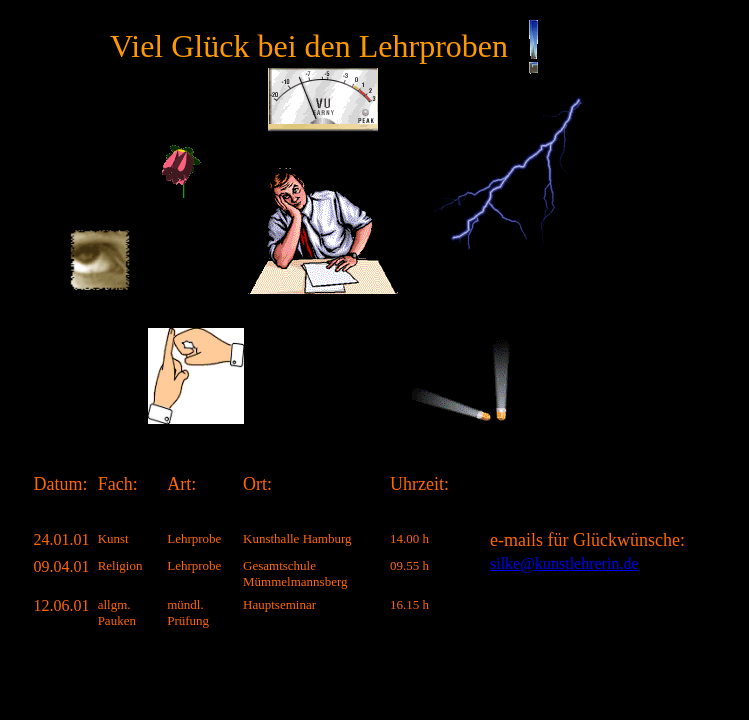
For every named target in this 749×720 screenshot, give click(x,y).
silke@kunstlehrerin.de (564, 563)
